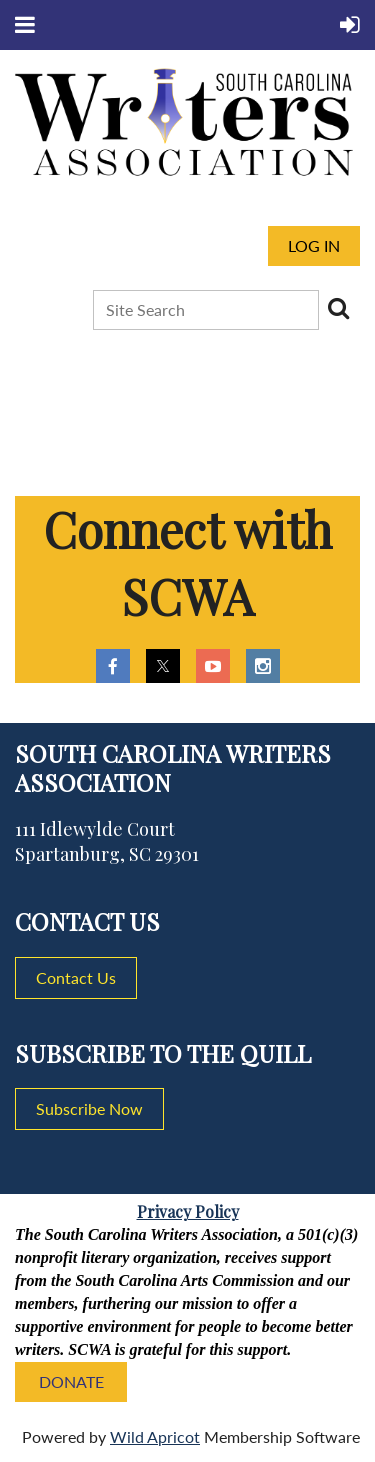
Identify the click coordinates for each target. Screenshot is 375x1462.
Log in (314, 245)
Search (338, 308)
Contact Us (76, 977)
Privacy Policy (188, 1211)
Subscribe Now (89, 1108)
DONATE (71, 1381)
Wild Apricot (155, 1436)
